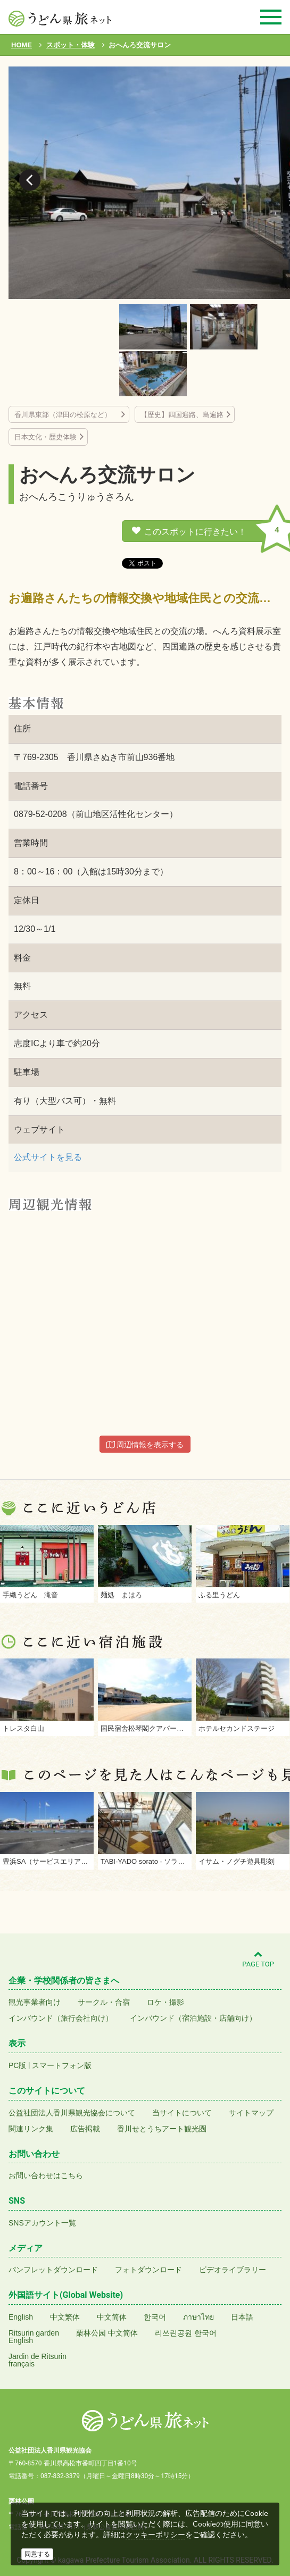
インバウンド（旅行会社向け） (61, 2018)
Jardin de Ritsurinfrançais (38, 2360)
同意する (37, 2554)
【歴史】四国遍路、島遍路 (181, 415)
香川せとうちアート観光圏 (161, 2128)
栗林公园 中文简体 (107, 2333)
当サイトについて (182, 2112)
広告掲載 (85, 2128)
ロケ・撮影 (165, 2002)
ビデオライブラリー (232, 2269)
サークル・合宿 (104, 2002)
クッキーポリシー (155, 2534)
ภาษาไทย (198, 2317)
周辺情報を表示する (145, 1444)
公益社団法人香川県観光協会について (72, 2112)
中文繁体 (65, 2317)
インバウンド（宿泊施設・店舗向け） (193, 2018)
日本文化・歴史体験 (45, 437)
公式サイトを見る (48, 1157)
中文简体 (112, 2317)
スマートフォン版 (62, 2065)
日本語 (242, 2317)
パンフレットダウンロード (53, 2269)
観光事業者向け (35, 2002)
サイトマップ (251, 2112)
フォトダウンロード (148, 2269)
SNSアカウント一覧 (42, 2223)
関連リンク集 (31, 2128)
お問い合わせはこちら (46, 2175)
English (21, 2317)
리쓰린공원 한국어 (186, 2333)
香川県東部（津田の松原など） (66, 415)
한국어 (155, 2317)
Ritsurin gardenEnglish (34, 2337)
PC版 (17, 2065)
